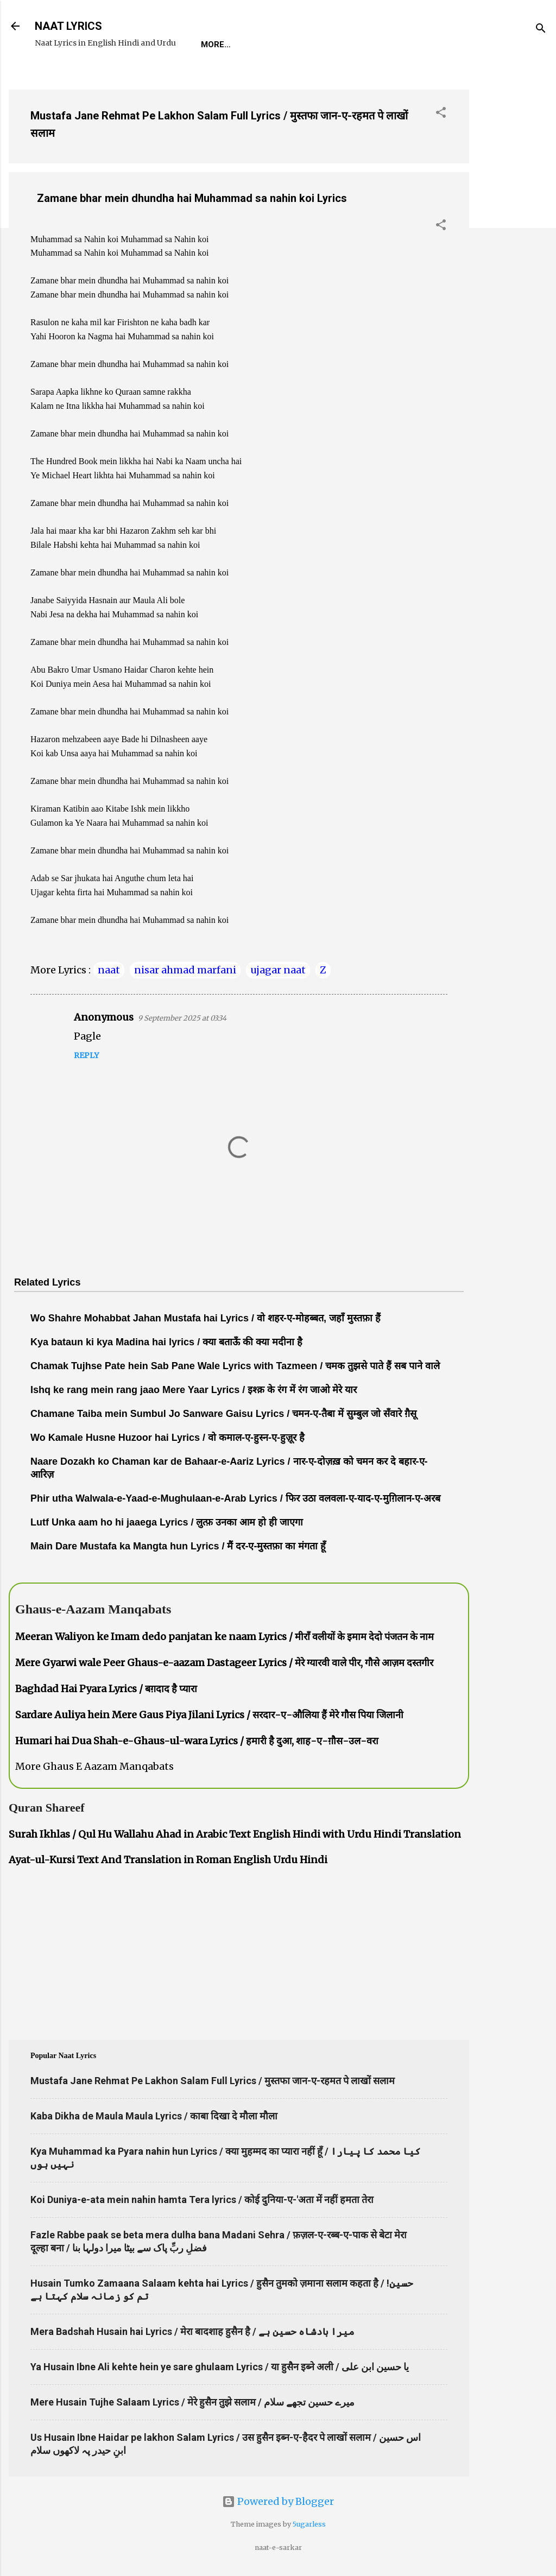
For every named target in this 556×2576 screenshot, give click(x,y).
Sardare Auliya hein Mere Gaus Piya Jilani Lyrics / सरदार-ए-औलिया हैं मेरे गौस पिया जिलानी (209, 1714)
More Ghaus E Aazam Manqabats (94, 1766)
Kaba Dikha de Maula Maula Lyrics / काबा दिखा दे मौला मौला (153, 2116)
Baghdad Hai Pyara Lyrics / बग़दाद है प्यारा (106, 1688)
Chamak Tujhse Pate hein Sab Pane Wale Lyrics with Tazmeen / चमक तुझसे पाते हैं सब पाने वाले (235, 1365)
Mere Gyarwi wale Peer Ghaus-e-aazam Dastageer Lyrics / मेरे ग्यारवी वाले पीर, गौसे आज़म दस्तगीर (224, 1662)
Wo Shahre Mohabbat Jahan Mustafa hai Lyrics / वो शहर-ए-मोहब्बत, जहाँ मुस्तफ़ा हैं (205, 1318)
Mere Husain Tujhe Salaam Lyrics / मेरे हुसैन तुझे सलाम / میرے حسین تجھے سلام (192, 2402)
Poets (447, 44)
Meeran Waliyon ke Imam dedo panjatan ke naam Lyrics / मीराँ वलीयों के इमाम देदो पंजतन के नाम (224, 1636)
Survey (398, 44)
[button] (440, 114)
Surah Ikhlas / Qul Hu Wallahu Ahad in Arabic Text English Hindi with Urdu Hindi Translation (235, 1834)
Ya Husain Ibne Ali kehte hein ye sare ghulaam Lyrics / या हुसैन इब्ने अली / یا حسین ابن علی (219, 2366)
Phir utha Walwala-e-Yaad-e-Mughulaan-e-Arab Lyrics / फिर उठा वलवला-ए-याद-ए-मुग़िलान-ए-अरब (235, 1498)
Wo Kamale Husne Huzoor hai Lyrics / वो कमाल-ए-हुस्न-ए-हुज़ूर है (167, 1437)
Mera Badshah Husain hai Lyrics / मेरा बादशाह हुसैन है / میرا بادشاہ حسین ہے (192, 2331)
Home (213, 44)
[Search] (540, 29)
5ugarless (309, 2524)
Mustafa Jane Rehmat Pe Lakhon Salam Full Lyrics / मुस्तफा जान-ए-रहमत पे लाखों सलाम (212, 2080)
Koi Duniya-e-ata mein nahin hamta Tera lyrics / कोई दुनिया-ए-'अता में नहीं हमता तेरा (202, 2199)
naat (109, 970)
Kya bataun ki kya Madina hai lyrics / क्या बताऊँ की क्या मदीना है (166, 1342)
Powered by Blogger (278, 2501)
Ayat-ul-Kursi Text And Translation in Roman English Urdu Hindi (168, 1859)
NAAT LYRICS (68, 26)
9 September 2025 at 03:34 (182, 1018)
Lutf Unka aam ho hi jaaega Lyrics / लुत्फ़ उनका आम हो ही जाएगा (166, 1522)
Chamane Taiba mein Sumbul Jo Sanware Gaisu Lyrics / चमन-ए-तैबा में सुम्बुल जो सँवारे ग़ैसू (223, 1413)
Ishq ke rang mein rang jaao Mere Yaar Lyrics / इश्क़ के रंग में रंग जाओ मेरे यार (193, 1389)
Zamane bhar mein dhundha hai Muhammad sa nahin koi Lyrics (192, 198)
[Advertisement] (512, 244)
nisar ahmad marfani (185, 970)
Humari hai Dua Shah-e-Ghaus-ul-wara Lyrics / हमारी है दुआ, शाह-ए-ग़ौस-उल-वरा (196, 1741)
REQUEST (263, 44)
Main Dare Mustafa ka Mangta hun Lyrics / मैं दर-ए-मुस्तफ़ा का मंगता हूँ (178, 1546)
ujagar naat (278, 970)
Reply (86, 1055)
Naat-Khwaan (332, 44)
